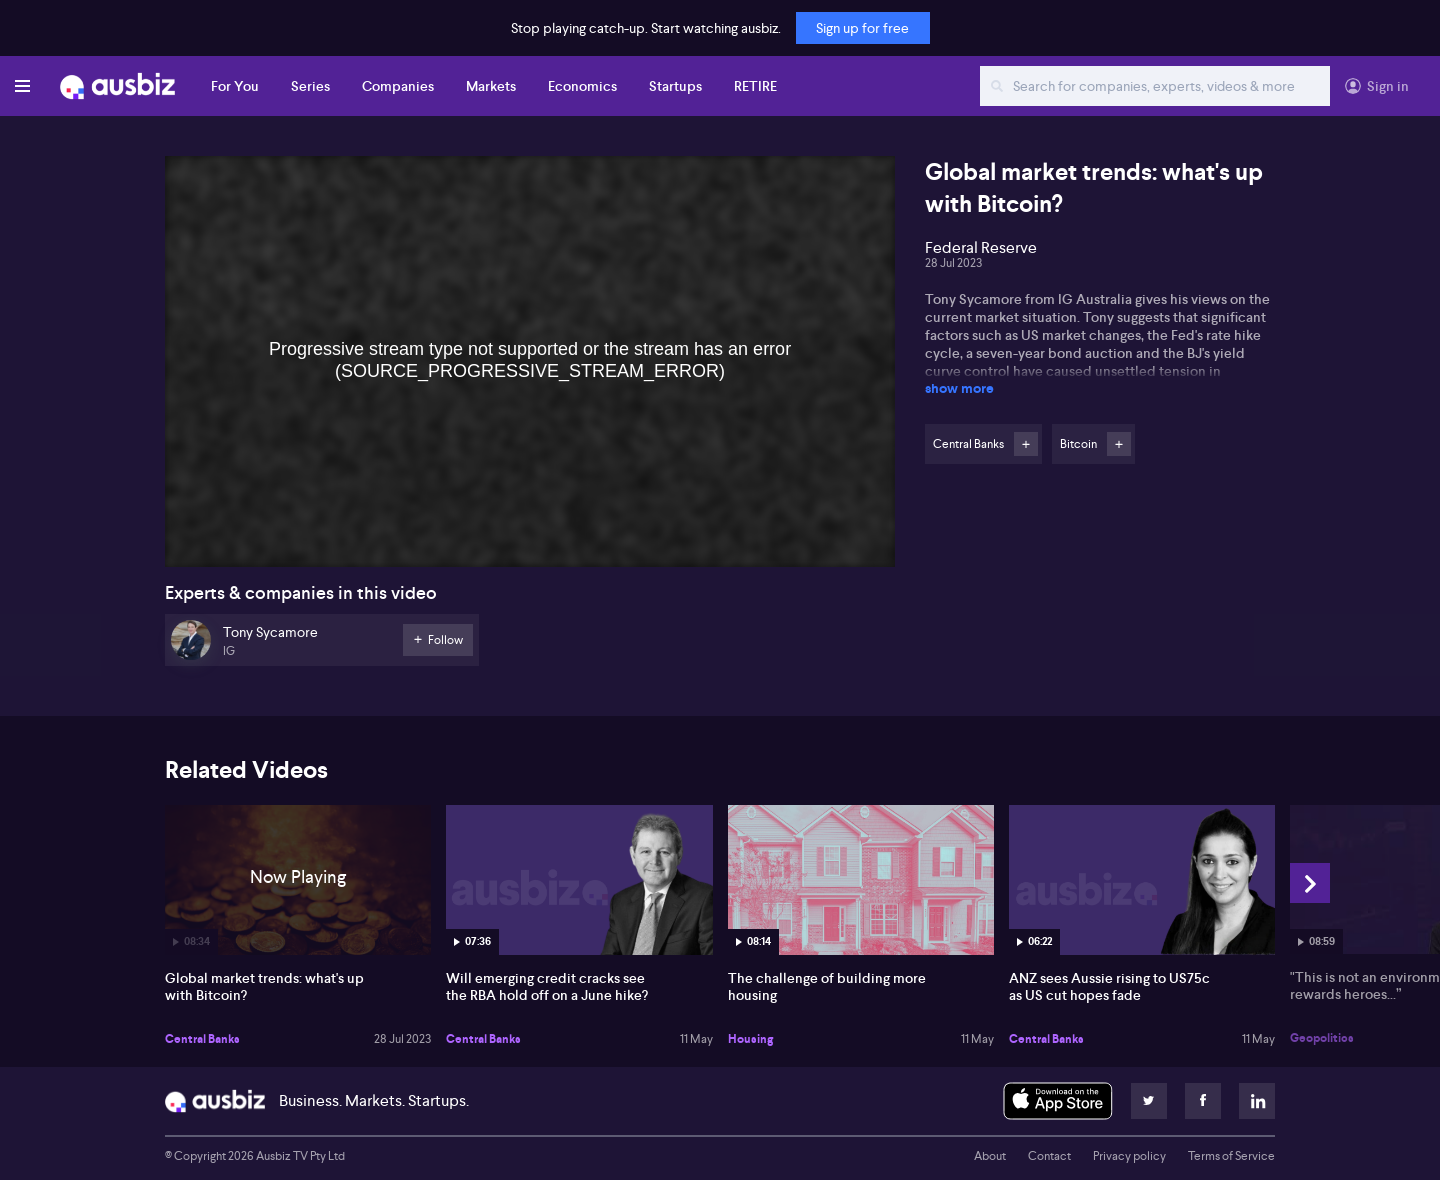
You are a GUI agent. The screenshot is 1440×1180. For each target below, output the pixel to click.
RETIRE (755, 86)
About (990, 1156)
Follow (1026, 444)
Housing (750, 1039)
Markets (491, 86)
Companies (398, 86)
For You (235, 86)
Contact (1049, 1156)
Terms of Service (1231, 1156)
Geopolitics (1322, 1038)
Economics (582, 86)
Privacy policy (1129, 1156)
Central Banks (202, 1039)
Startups (675, 86)
